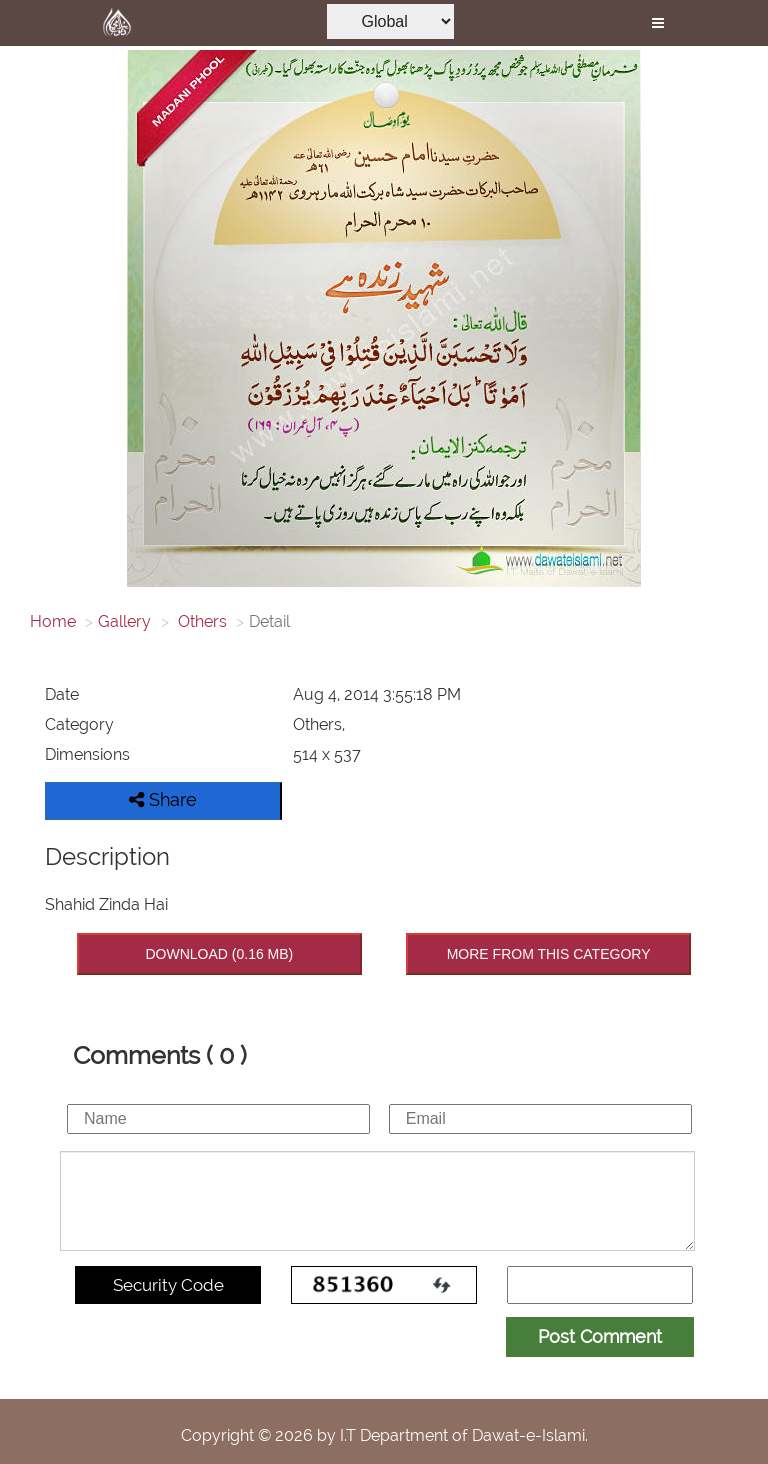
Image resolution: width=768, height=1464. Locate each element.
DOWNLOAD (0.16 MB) (219, 954)
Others (200, 621)
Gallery (124, 621)
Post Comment (600, 1336)
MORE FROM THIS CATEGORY (549, 954)
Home (53, 621)
